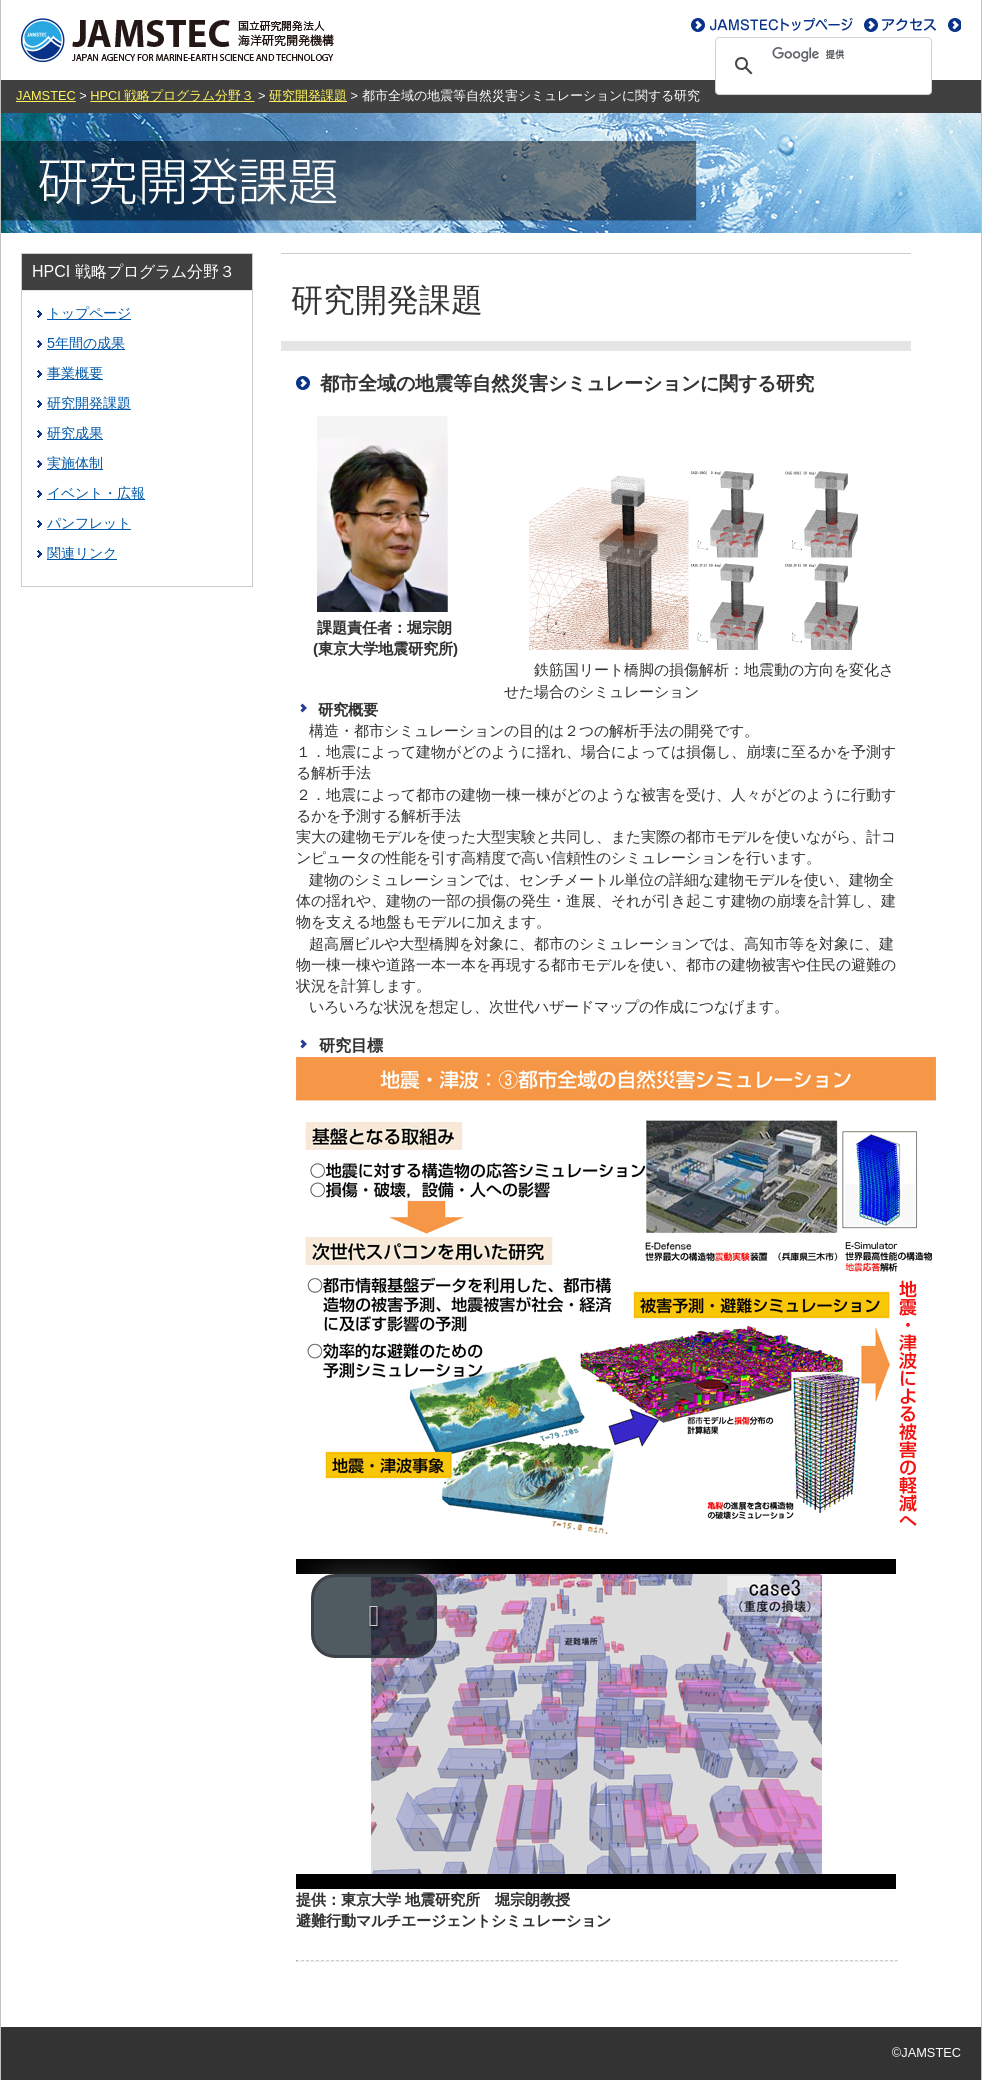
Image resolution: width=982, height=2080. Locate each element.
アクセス (732, 25)
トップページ (89, 313)
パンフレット (89, 523)
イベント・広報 (96, 493)
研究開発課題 (308, 95)
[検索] (820, 54)
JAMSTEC (46, 95)
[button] (374, 1616)
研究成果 (75, 433)
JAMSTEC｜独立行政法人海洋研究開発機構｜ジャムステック (176, 40)
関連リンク (82, 553)
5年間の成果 (86, 343)
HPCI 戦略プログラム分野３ (172, 95)
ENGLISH (928, 25)
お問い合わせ (835, 25)
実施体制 (75, 463)
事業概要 (75, 373)
